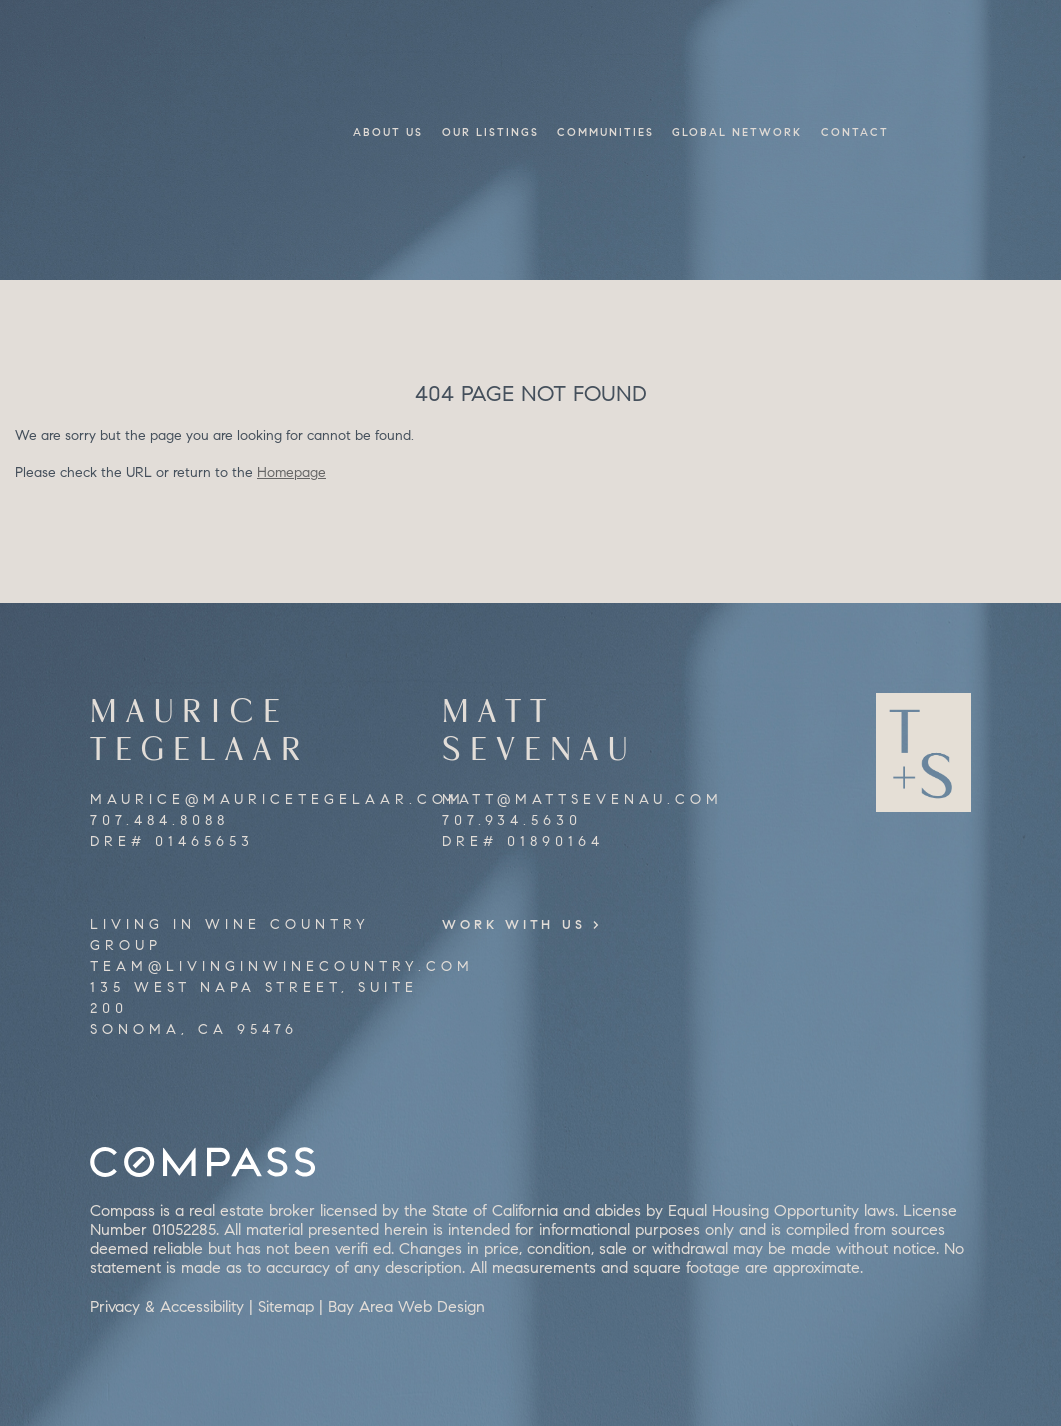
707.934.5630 (512, 820)
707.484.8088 (159, 820)
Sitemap (286, 1306)
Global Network (737, 132)
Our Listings (490, 132)
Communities (605, 132)
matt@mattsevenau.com (582, 799)
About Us (388, 132)
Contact (855, 132)
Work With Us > (534, 924)
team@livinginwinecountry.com (282, 966)
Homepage (291, 472)
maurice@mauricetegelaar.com (277, 799)
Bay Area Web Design (406, 1306)
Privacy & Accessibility (167, 1306)
